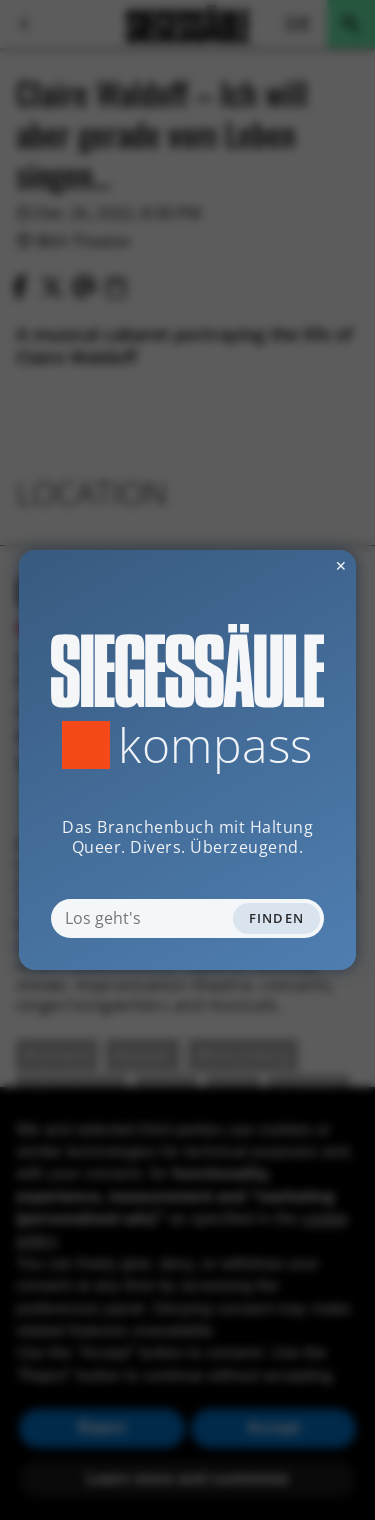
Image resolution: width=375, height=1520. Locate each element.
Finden (277, 918)
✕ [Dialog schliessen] (292, 565)
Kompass (215, 745)
